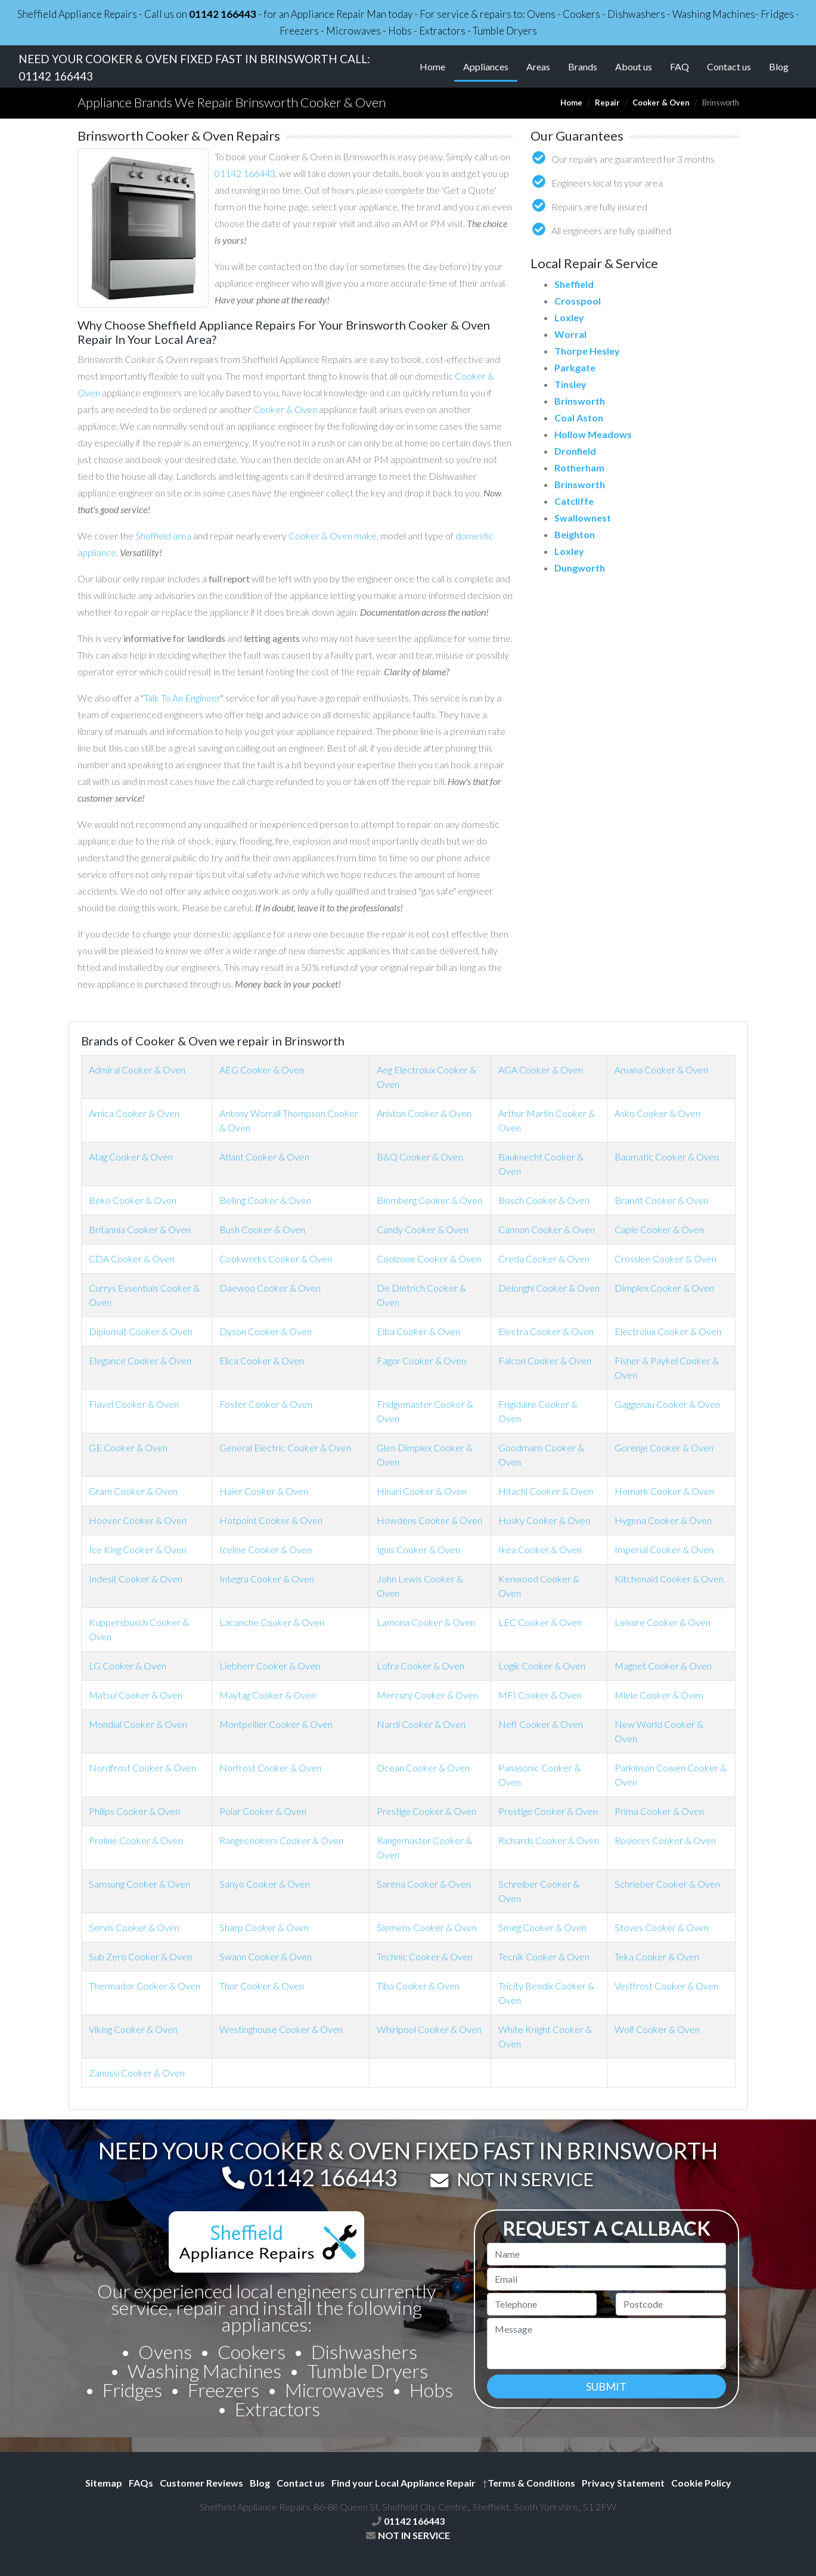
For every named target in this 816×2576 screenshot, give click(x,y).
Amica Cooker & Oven (134, 1113)
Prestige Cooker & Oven (426, 1811)
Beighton (574, 534)
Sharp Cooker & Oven (264, 1927)
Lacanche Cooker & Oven (271, 1622)
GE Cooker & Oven (128, 1447)
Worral (570, 334)
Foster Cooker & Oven (265, 1404)
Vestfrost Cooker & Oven (666, 1985)
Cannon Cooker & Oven (546, 1229)
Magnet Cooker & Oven (663, 1665)
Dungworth (579, 567)
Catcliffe (574, 501)
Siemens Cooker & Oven (427, 1927)
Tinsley (570, 384)
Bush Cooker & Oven (262, 1229)
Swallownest (582, 517)
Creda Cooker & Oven (543, 1258)
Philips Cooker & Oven (134, 1811)
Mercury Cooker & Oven (427, 1694)
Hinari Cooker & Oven (422, 1491)
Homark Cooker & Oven (664, 1491)
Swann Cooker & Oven (265, 1956)
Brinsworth (579, 400)
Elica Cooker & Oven (261, 1360)
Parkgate (574, 367)
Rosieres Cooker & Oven (665, 1840)
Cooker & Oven (661, 102)
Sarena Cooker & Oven (424, 1883)
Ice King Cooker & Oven (138, 1549)
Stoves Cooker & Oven (662, 1927)
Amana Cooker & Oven (661, 1069)
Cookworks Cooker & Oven (275, 1258)
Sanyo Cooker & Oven (264, 1883)
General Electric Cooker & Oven (285, 1447)
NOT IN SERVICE (525, 2179)
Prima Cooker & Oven (659, 1811)
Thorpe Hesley (587, 350)
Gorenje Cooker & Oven (664, 1447)
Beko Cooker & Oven (132, 1200)
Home (432, 66)
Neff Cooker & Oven (540, 1724)
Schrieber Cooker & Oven (667, 1883)
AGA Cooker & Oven (540, 1069)
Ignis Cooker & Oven (418, 1549)
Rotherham (579, 467)
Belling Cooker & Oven (265, 1200)
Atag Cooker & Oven (131, 1156)
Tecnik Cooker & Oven (543, 1956)
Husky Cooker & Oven (544, 1520)
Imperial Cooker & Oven (664, 1549)
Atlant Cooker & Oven (264, 1156)
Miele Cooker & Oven (659, 1694)
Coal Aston (578, 417)
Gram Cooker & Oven (133, 1491)
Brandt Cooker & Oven (662, 1200)
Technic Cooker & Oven (425, 1956)
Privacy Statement (623, 2482)
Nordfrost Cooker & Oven (142, 1767)
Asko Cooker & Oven (657, 1113)
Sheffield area (163, 535)
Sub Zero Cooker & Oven (140, 1956)
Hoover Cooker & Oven (138, 1520)
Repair (607, 102)
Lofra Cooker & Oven (420, 1665)
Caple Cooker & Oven (659, 1229)
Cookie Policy (701, 2482)
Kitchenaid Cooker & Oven (669, 1578)
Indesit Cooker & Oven (135, 1578)
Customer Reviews (201, 2482)
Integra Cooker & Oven (266, 1578)
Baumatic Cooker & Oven (667, 1156)
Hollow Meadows (593, 434)
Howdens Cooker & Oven (429, 1520)
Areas (538, 66)
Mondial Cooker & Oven (138, 1724)
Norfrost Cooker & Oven (270, 1767)
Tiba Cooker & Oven (418, 1985)
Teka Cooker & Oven (657, 1956)
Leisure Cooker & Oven (662, 1622)
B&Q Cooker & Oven (420, 1156)
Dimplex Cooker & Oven (664, 1287)
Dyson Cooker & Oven (265, 1331)
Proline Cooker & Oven (136, 1840)
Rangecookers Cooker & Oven (281, 1840)
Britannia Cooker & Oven (140, 1229)
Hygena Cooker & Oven (663, 1520)
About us (633, 66)
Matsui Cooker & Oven (135, 1694)
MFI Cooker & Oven (540, 1694)
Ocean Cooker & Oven (423, 1767)
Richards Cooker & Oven (548, 1840)
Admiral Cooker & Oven (137, 1069)
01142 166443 (222, 14)
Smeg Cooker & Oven (542, 1927)
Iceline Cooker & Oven (265, 1549)
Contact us (729, 66)
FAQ (679, 66)
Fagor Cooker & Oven (421, 1360)
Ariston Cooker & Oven (424, 1113)
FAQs (141, 2482)
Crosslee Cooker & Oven (665, 1258)
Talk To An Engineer (182, 697)
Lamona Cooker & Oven (426, 1622)
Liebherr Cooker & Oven (269, 1665)
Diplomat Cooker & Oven (141, 1331)
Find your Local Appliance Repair (403, 2482)
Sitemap (103, 2482)
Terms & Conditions (528, 2482)
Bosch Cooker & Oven (543, 1200)
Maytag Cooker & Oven (267, 1694)
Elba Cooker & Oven (418, 1331)
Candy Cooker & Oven (422, 1229)
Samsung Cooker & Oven (139, 1883)
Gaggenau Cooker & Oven (667, 1404)
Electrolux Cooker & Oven (668, 1331)
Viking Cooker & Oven (133, 2029)
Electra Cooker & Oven (546, 1331)
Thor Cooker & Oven (261, 1985)
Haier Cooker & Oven (263, 1491)
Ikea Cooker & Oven (540, 1549)
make (365, 535)
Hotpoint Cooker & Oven (270, 1520)
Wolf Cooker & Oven (657, 2029)
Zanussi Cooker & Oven (137, 2072)
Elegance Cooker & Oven (140, 1360)
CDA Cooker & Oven (132, 1258)
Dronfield (575, 451)
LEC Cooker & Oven (540, 1622)
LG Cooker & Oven (127, 1665)
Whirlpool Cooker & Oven (429, 2029)
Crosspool (577, 300)
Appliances (490, 65)
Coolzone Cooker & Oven (429, 1258)
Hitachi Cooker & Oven (545, 1491)
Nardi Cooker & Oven (421, 1724)
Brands (582, 66)
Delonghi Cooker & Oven (549, 1287)
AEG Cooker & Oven (261, 1069)
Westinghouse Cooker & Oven (281, 2029)
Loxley (569, 317)
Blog (779, 66)
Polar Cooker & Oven (262, 1811)
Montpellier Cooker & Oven (276, 1724)
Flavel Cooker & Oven (134, 1404)
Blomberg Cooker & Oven (429, 1200)
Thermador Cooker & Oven (144, 1985)
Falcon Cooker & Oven (544, 1360)
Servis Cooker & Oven (134, 1927)
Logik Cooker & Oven (541, 1665)
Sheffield (574, 284)
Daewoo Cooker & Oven (270, 1287)
